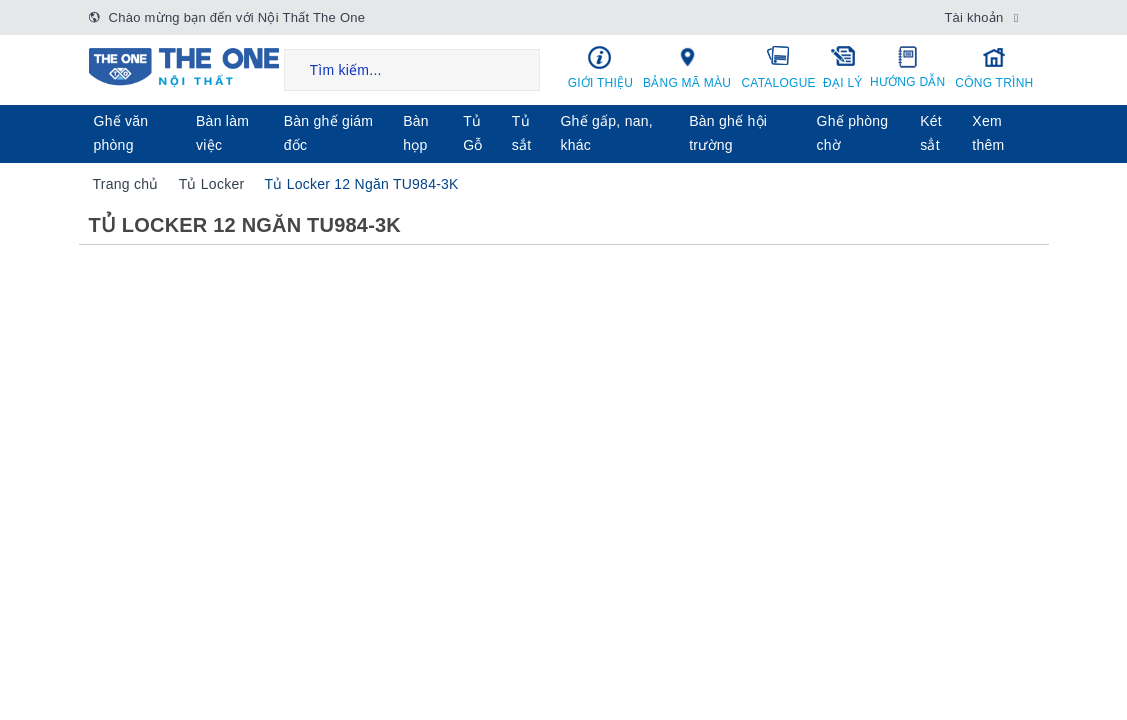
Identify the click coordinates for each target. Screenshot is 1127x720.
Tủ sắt (522, 133)
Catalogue (779, 67)
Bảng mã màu (686, 67)
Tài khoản (973, 17)
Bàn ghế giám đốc (329, 133)
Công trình (994, 67)
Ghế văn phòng (121, 133)
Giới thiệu (601, 67)
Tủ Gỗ (472, 133)
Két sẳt (931, 133)
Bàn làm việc (222, 133)
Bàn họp (416, 133)
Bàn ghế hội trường (728, 133)
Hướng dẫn (907, 67)
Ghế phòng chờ (853, 133)
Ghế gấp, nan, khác (606, 133)
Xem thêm (988, 133)
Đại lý (843, 67)
